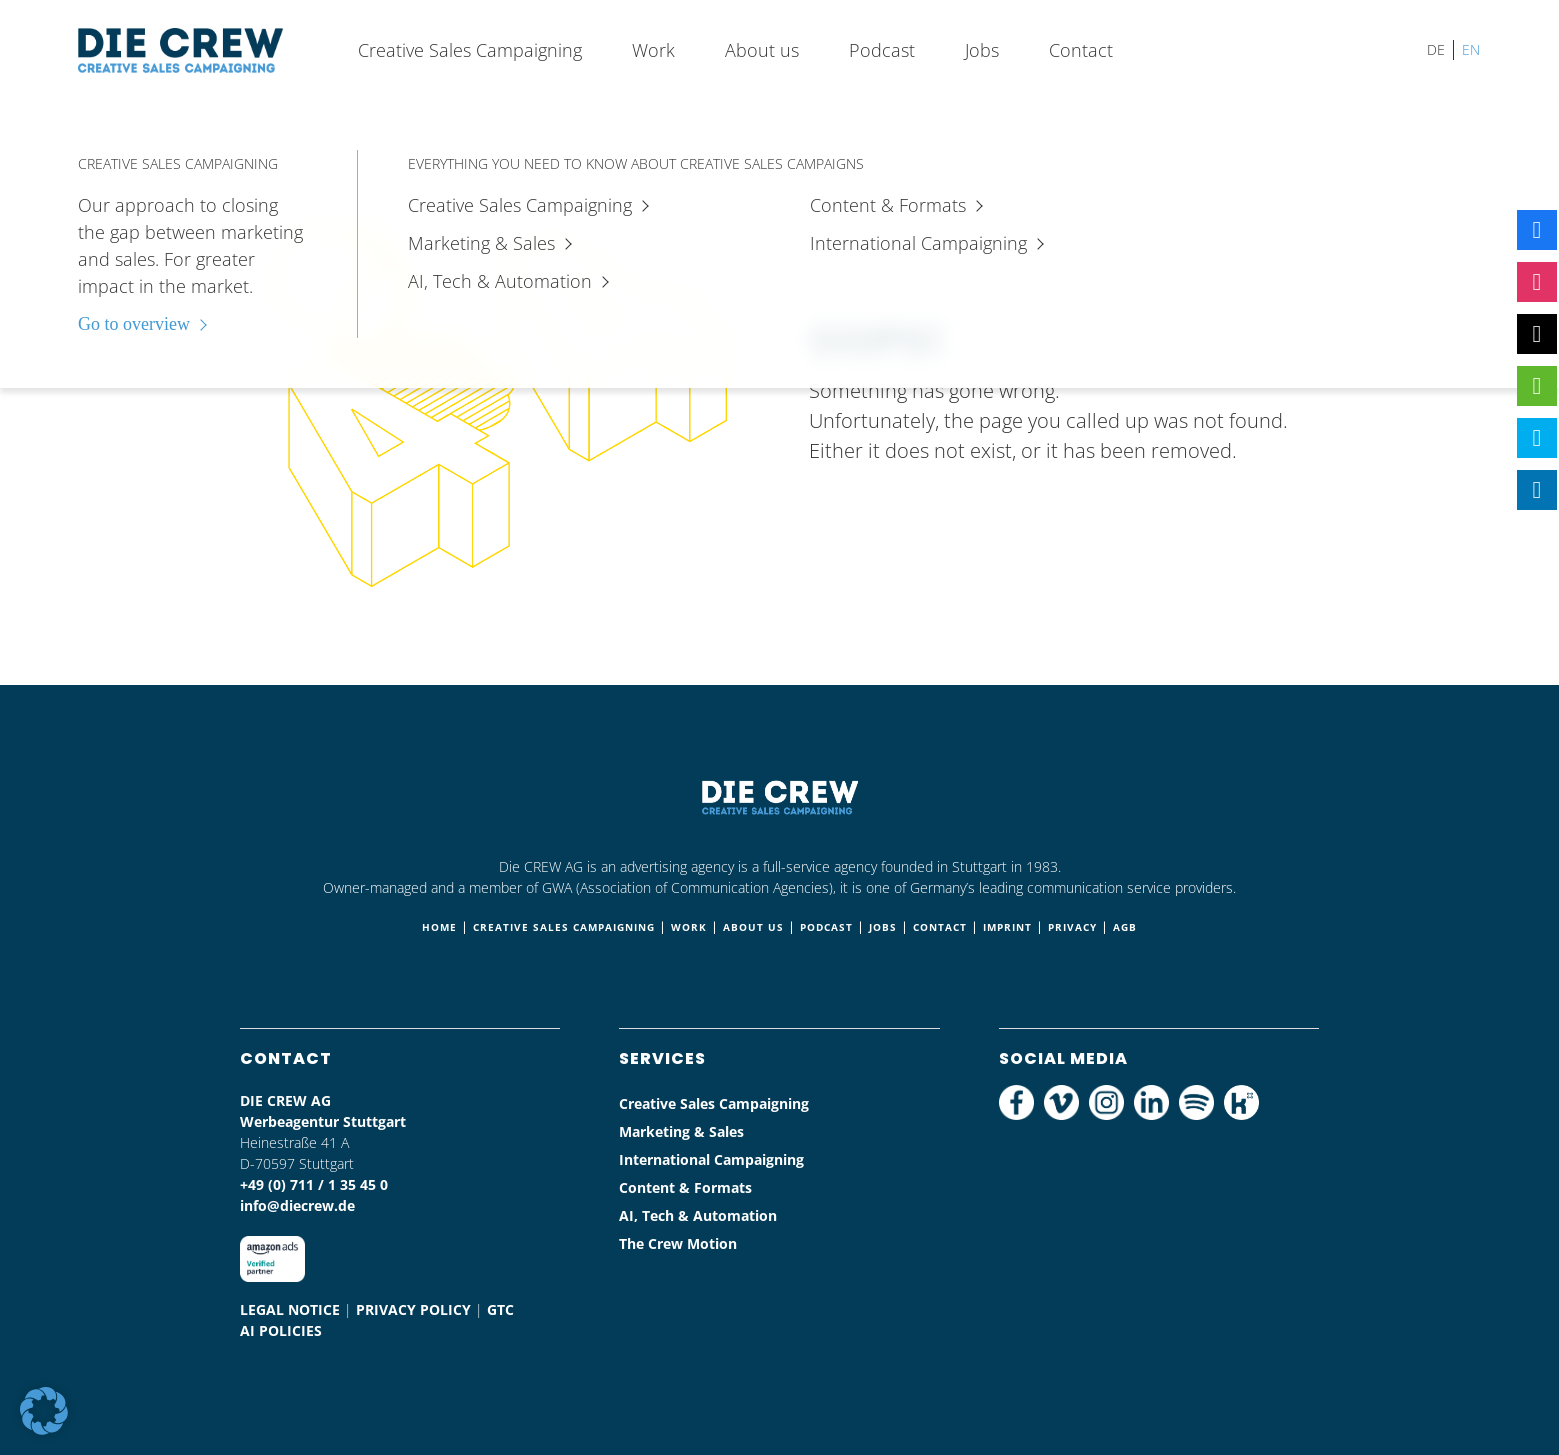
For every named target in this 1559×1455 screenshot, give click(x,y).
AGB (1125, 927)
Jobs (982, 50)
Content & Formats (685, 1187)
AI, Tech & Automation (698, 1215)
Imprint (1007, 927)
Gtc (500, 1309)
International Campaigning (711, 1159)
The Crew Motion (678, 1243)
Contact (1081, 50)
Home (439, 927)
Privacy (1072, 927)
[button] (44, 1411)
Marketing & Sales (681, 1131)
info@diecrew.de (297, 1205)
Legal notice (290, 1309)
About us (762, 50)
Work (653, 50)
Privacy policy (413, 1309)
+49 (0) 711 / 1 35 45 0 (314, 1184)
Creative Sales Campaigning (470, 50)
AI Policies (281, 1330)
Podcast (882, 50)
